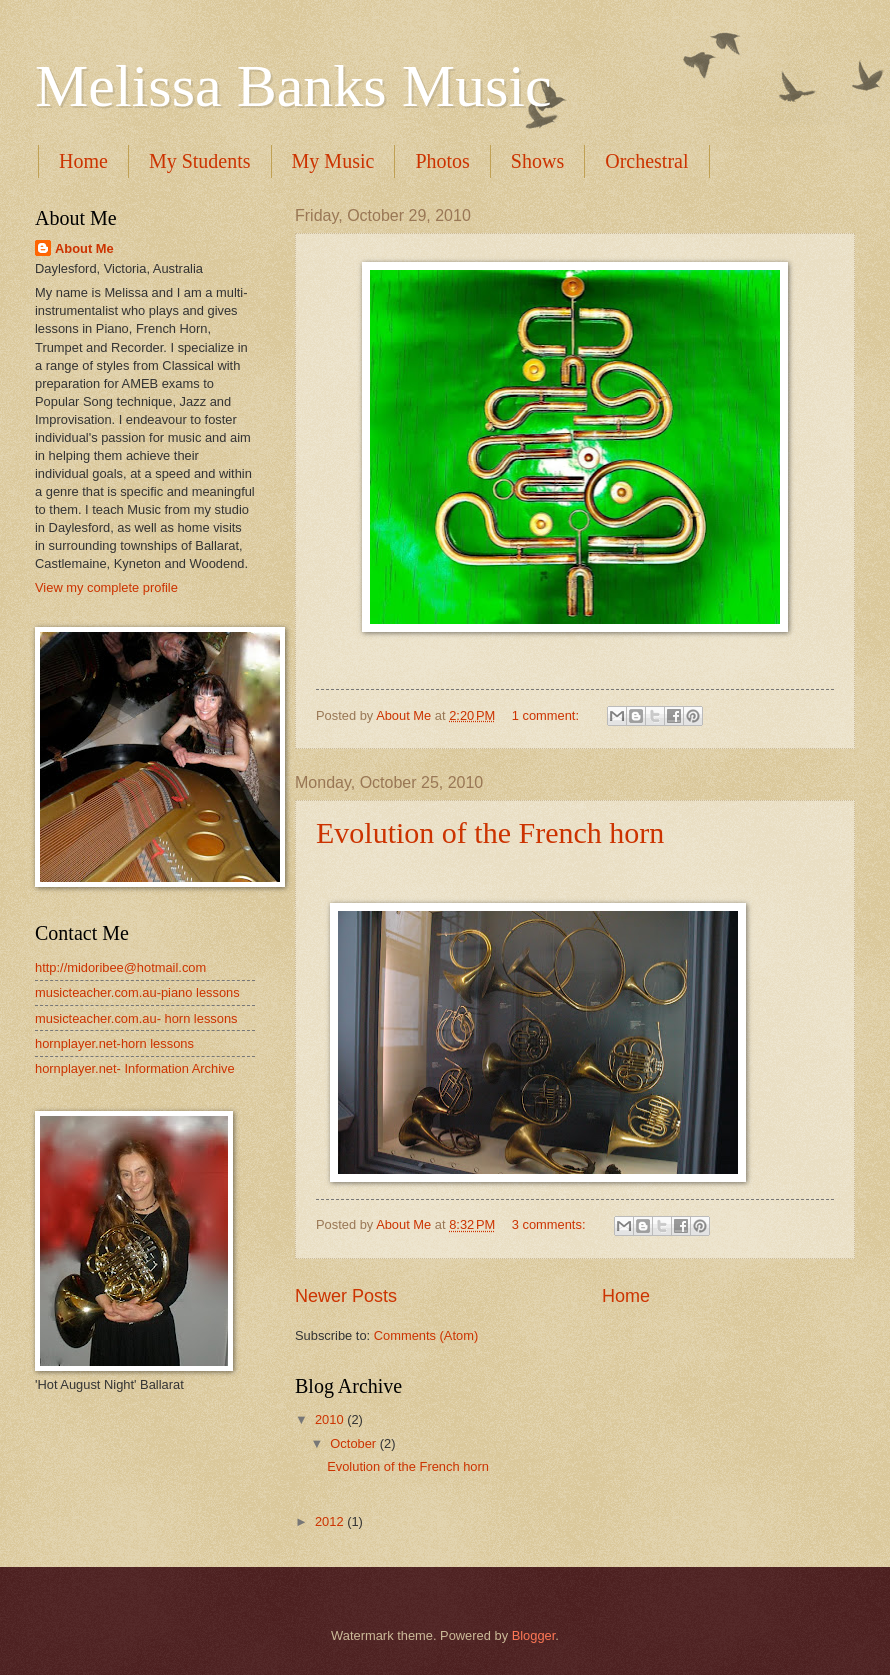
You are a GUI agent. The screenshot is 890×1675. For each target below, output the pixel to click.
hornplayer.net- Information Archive (135, 1068)
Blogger (534, 1635)
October (354, 1443)
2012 (331, 1521)
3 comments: (550, 1224)
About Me (84, 248)
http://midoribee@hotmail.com (120, 967)
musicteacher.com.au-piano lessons (137, 992)
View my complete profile (106, 587)
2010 (331, 1419)
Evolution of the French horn (490, 832)
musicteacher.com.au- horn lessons (136, 1018)
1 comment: (547, 715)
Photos (442, 161)
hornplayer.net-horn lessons (114, 1043)
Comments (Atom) (426, 1335)
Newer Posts (346, 1296)
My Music (333, 161)
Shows (537, 161)
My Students (200, 161)
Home (83, 161)
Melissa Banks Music (293, 86)
